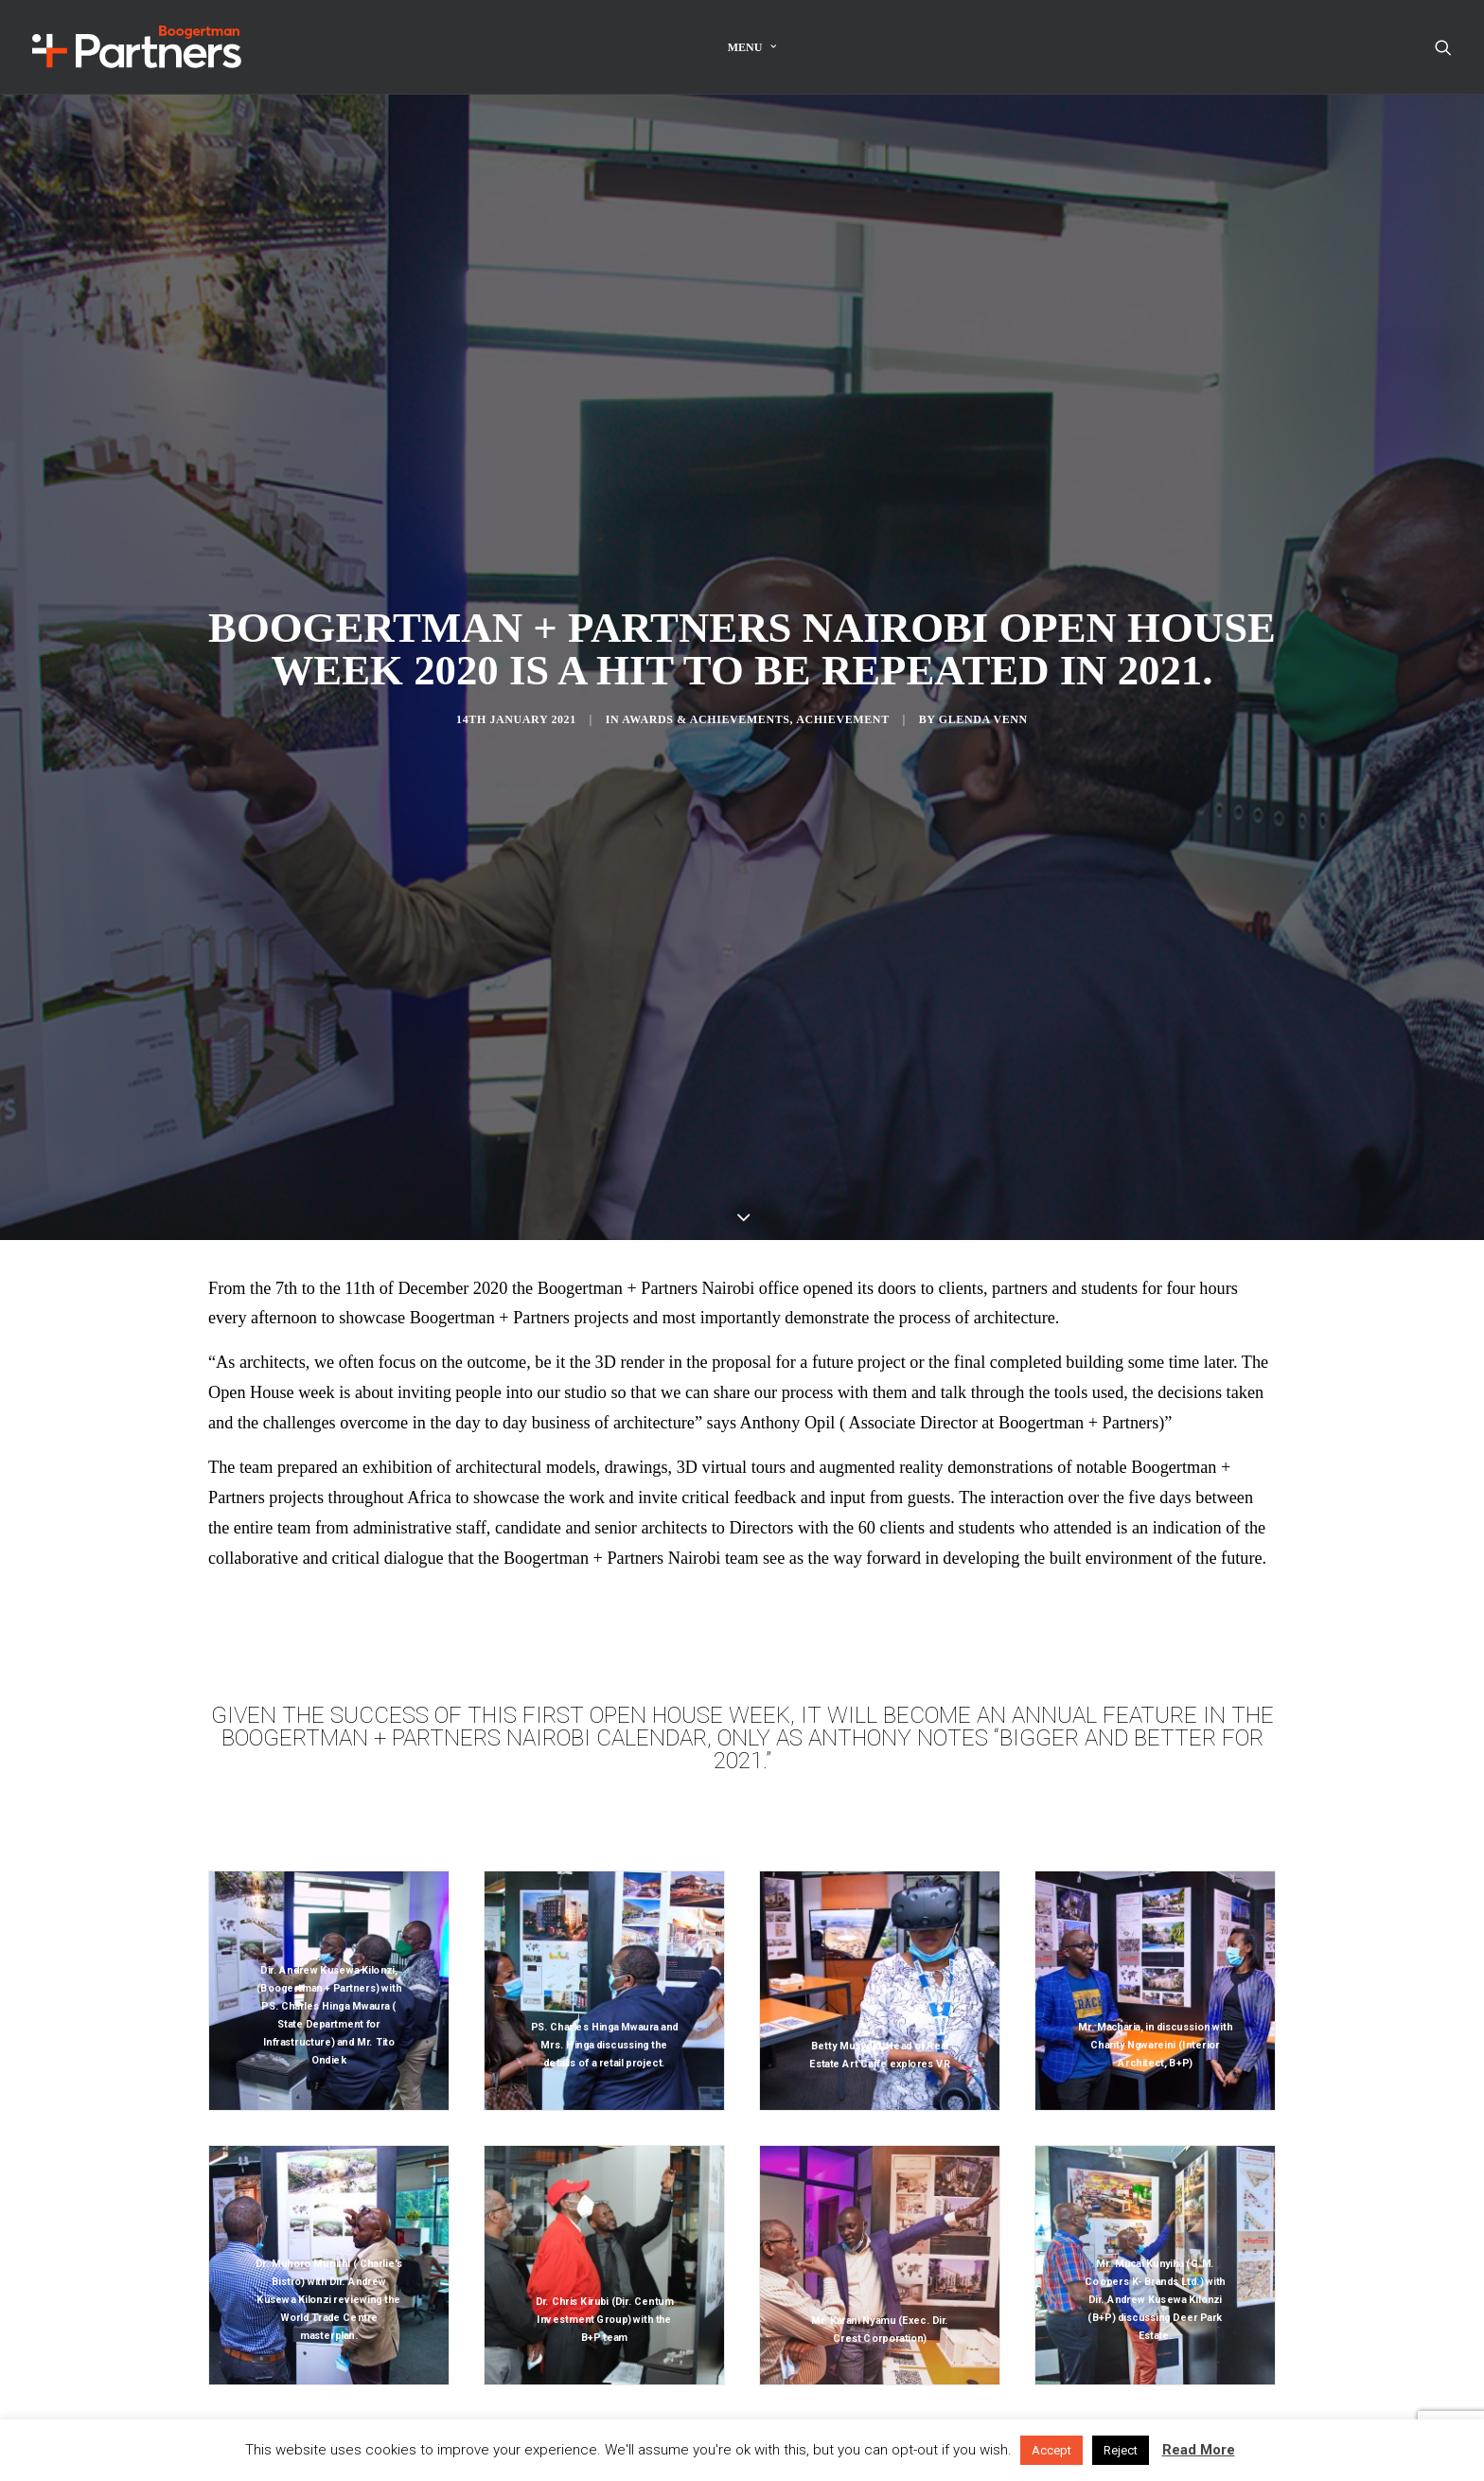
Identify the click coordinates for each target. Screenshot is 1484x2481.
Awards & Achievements (705, 661)
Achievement (843, 661)
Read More (1198, 2449)
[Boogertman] (136, 47)
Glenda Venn (983, 661)
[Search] (1443, 47)
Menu (752, 47)
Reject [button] (1121, 2450)
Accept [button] (1051, 2450)
